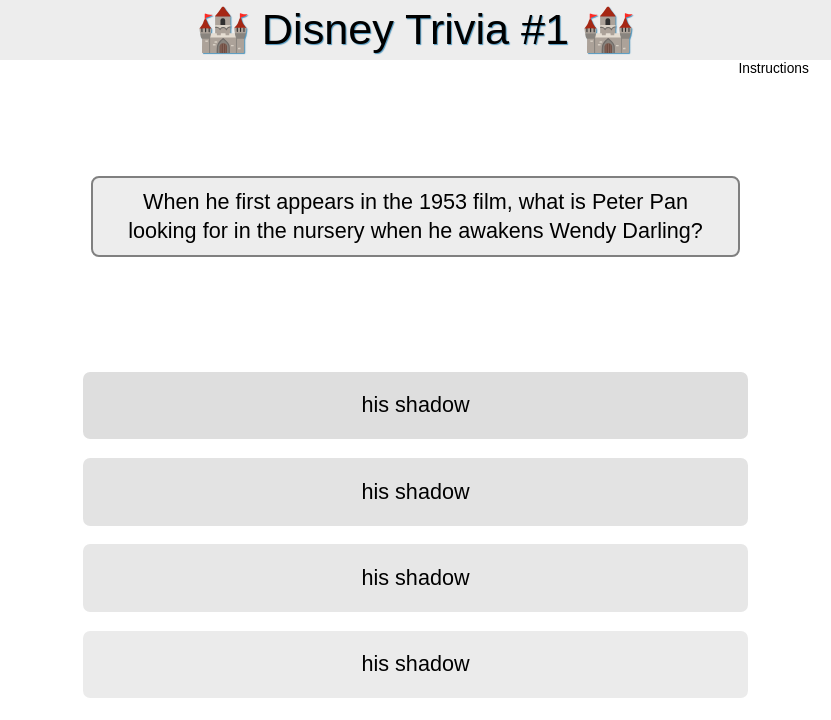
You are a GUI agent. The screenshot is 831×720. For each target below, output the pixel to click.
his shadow (415, 404)
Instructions (774, 69)
